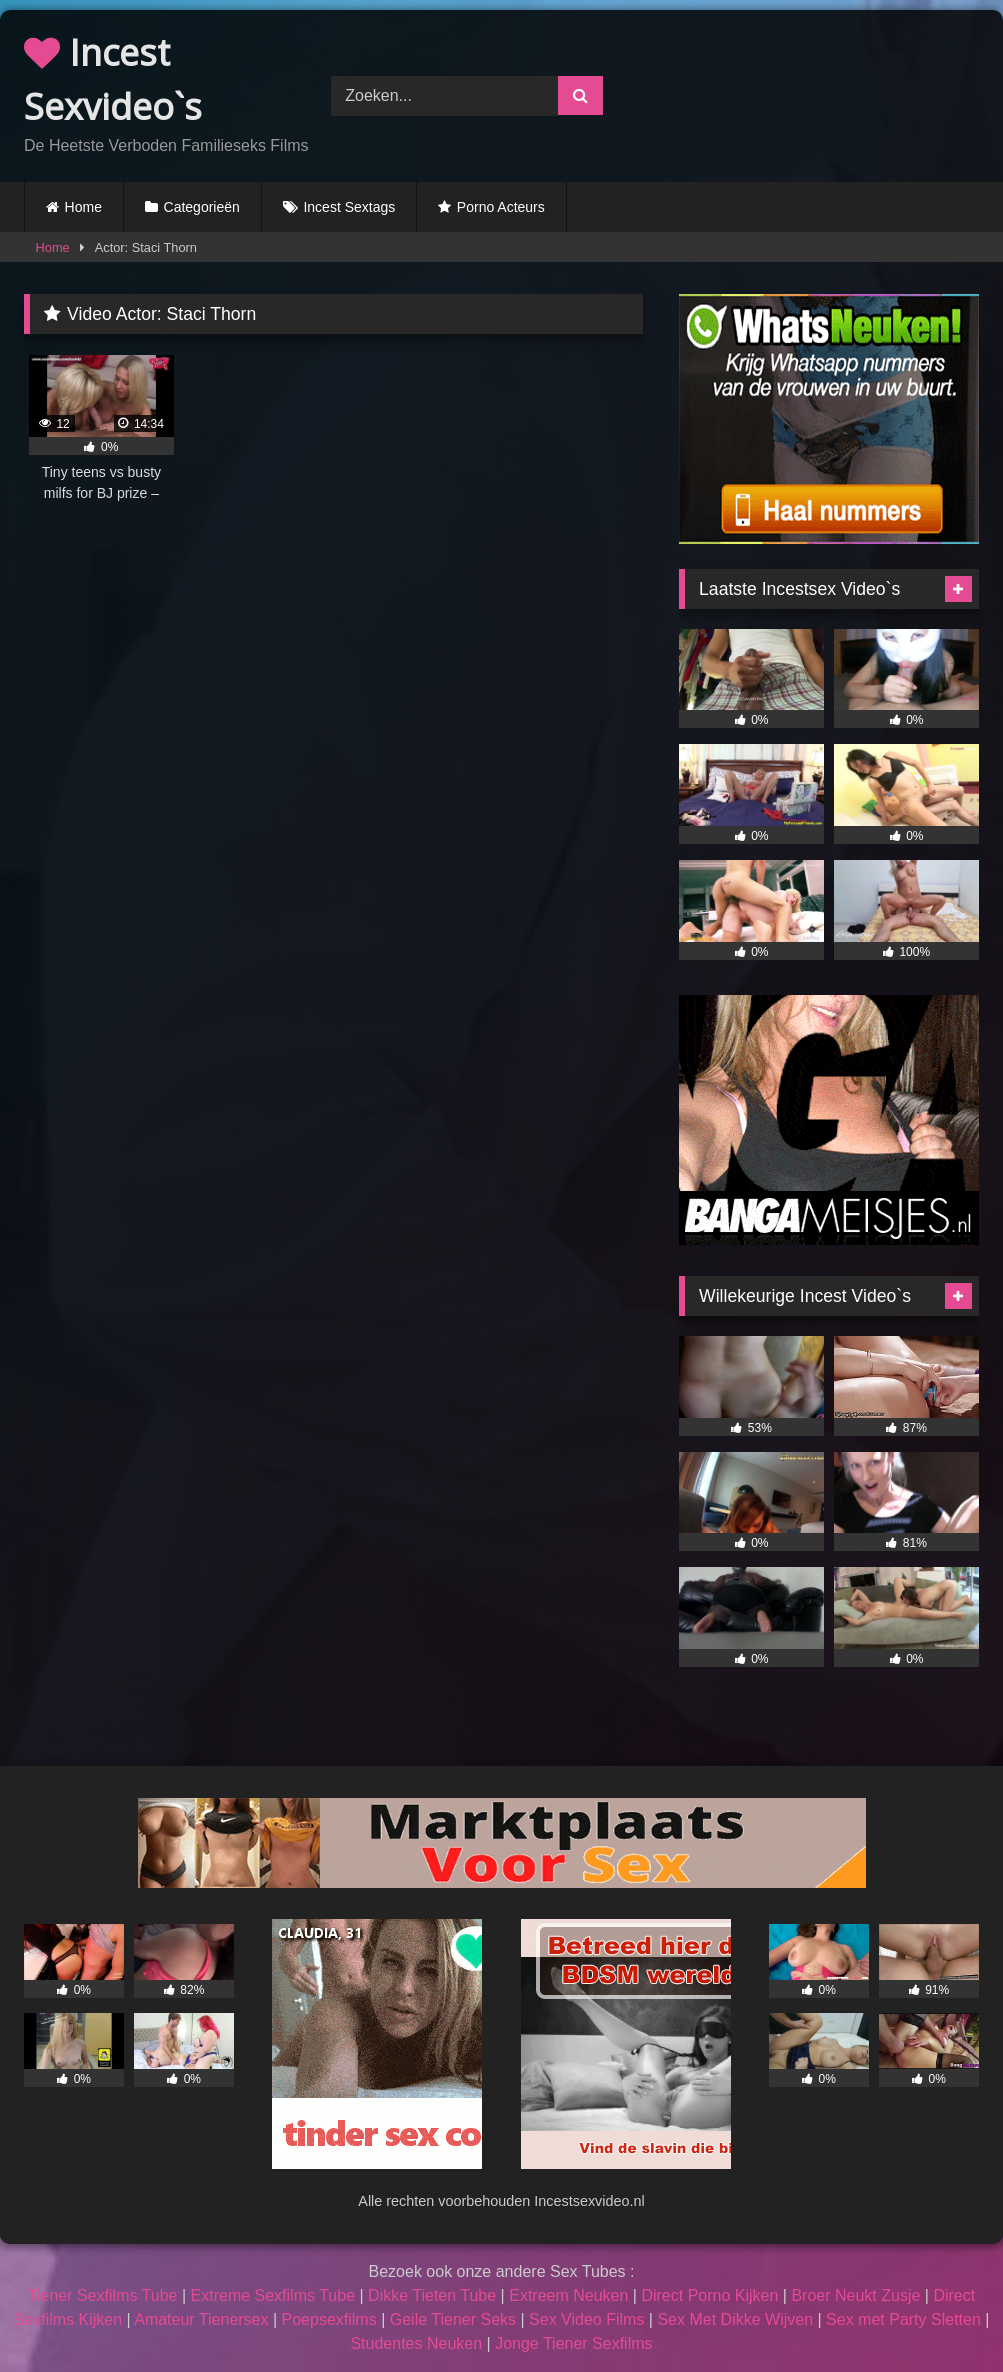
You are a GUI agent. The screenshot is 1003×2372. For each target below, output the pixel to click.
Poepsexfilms (329, 2319)
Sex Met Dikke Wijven (735, 2319)
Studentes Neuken (416, 2343)
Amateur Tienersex (201, 2319)
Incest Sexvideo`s (113, 79)
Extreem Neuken (568, 2295)
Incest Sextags (349, 207)
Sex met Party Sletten (903, 2319)
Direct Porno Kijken (709, 2295)
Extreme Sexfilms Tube (273, 2295)
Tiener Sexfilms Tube (103, 2295)
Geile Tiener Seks (453, 2319)
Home (83, 207)
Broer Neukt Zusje (855, 2295)
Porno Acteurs (501, 207)
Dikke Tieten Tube (432, 2295)
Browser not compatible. (817, 93)
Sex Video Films (586, 2319)
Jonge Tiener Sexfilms (573, 2343)
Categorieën (202, 207)
